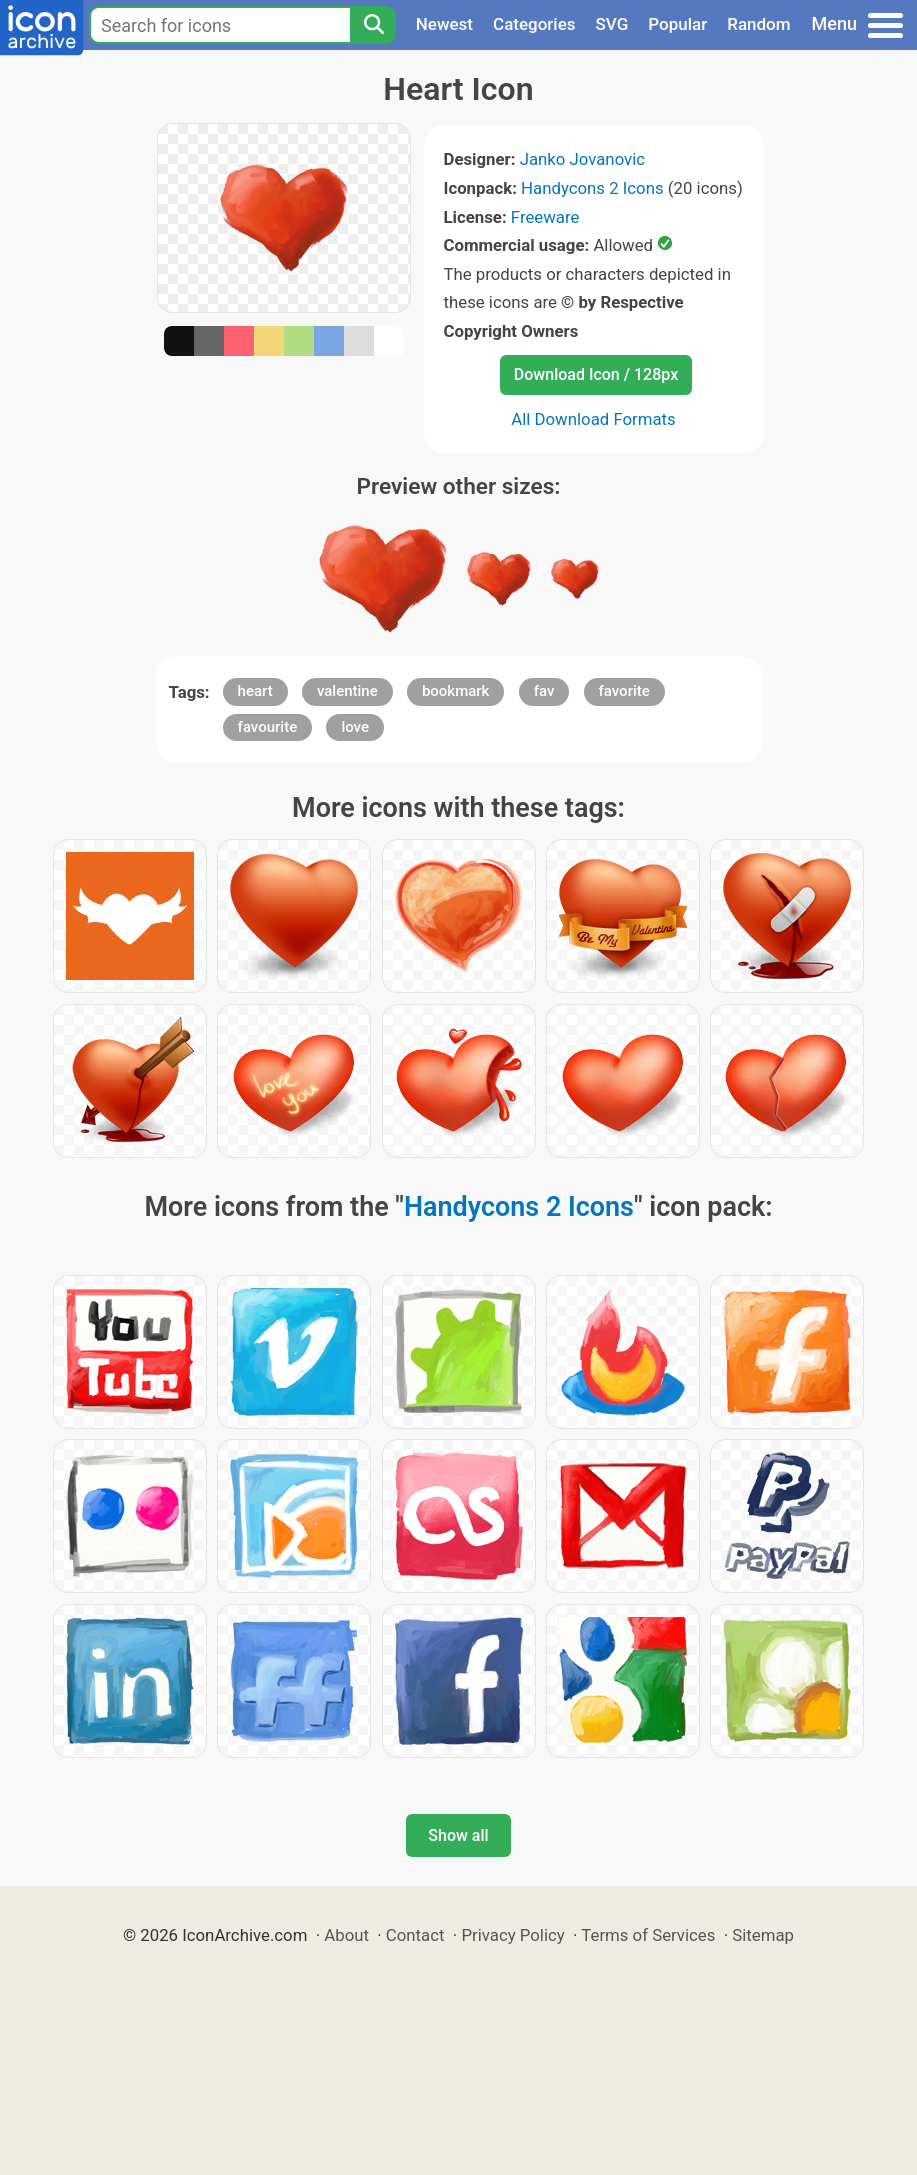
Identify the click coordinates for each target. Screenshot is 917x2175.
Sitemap (763, 1935)
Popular (677, 24)
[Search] (373, 25)
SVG (612, 24)
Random (758, 24)
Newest (444, 24)
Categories (534, 24)
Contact (415, 1935)
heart (255, 691)
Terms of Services (648, 1935)
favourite (268, 727)
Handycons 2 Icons (592, 188)
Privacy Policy (512, 1935)
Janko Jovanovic (582, 159)
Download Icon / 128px (596, 374)
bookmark (456, 691)
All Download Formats (593, 419)
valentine (347, 691)
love (355, 727)
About (346, 1935)
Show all (458, 1835)
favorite (624, 691)
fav (544, 691)
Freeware (545, 217)
